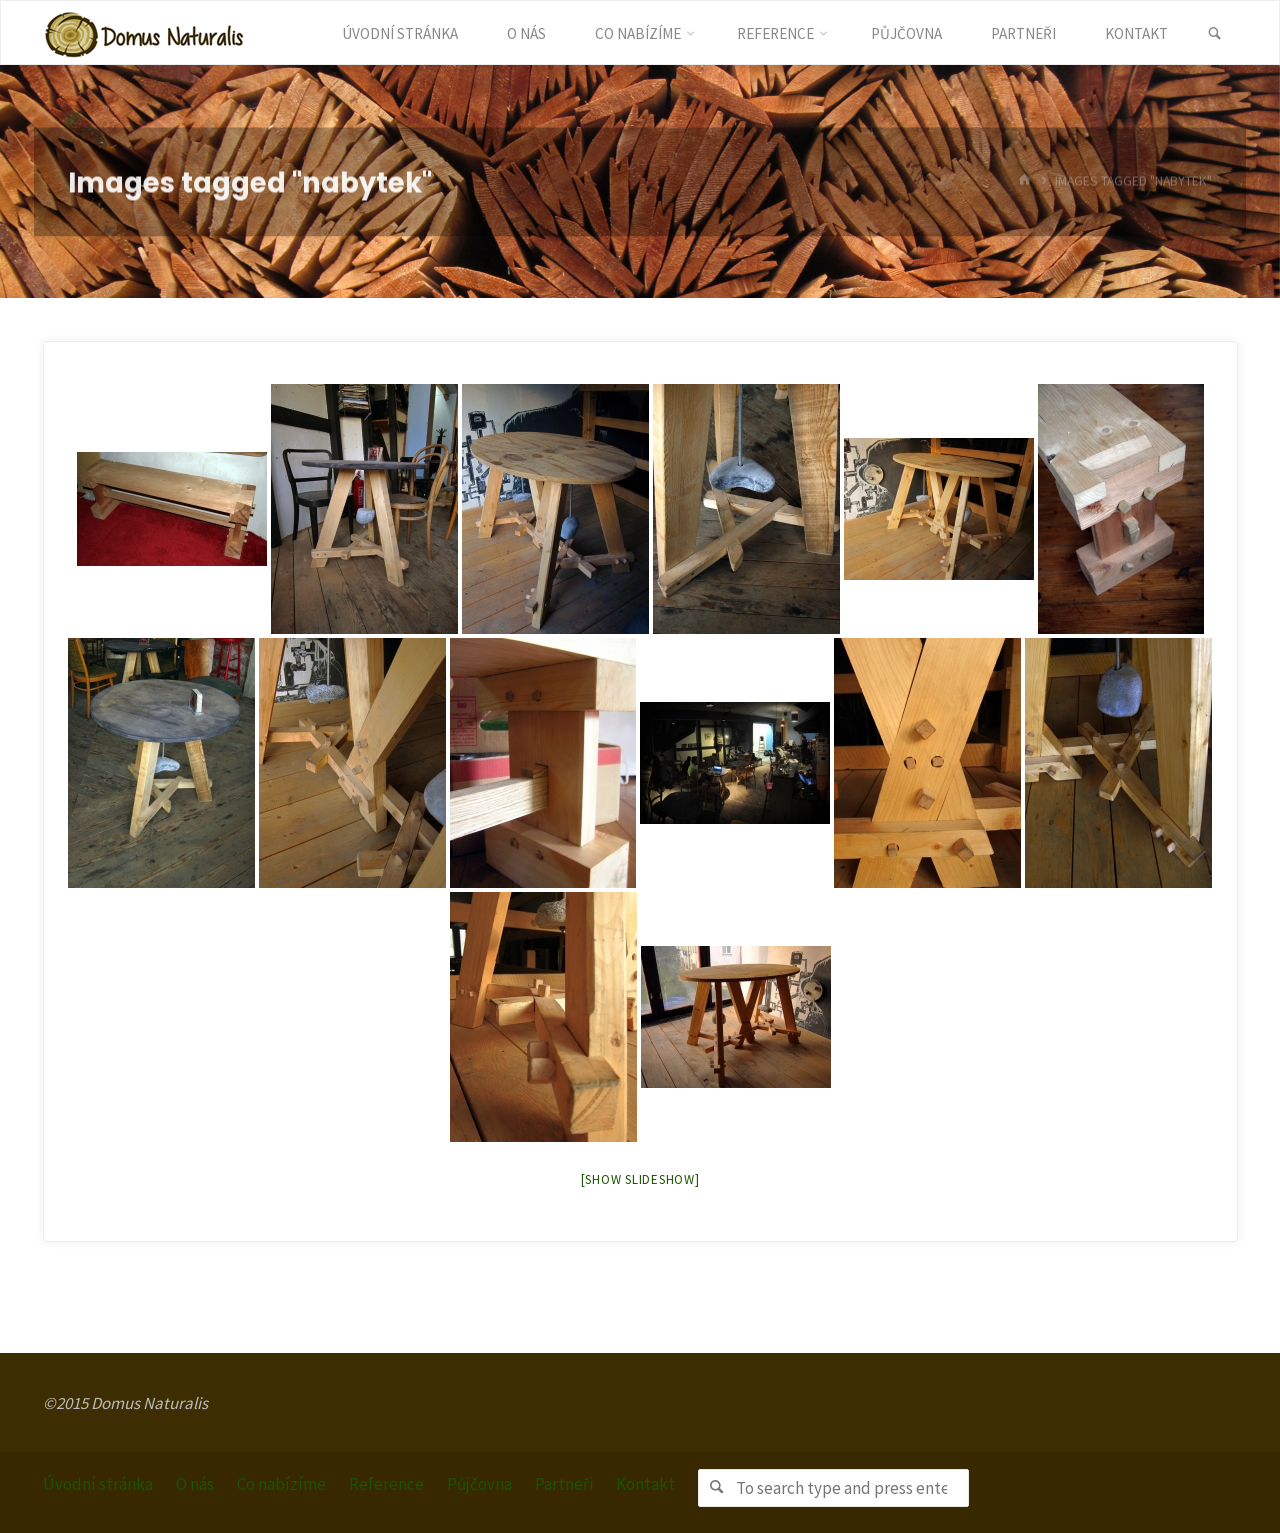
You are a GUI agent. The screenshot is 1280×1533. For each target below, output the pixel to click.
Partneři (564, 1484)
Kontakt (645, 1484)
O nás (195, 1484)
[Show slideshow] (640, 1179)
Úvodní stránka (98, 1484)
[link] (1214, 34)
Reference (386, 1484)
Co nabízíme (281, 1484)
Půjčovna (479, 1484)
